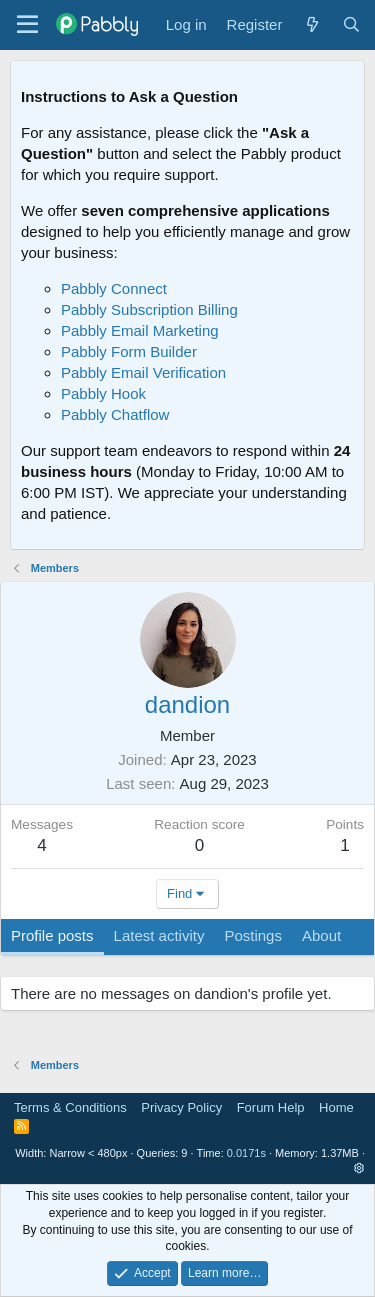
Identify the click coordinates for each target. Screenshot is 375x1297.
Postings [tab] (253, 935)
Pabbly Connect (114, 288)
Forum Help (271, 1107)
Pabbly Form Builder (129, 351)
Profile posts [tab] (52, 935)
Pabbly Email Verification (143, 372)
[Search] (351, 24)
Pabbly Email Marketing (140, 330)
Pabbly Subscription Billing (149, 309)
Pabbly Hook (103, 393)
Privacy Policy (181, 1107)
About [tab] (321, 935)
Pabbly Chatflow (115, 414)
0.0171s (246, 1153)
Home (336, 1107)
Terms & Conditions (70, 1107)
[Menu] (27, 25)
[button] (359, 1168)
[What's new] (311, 24)
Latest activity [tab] (159, 935)
